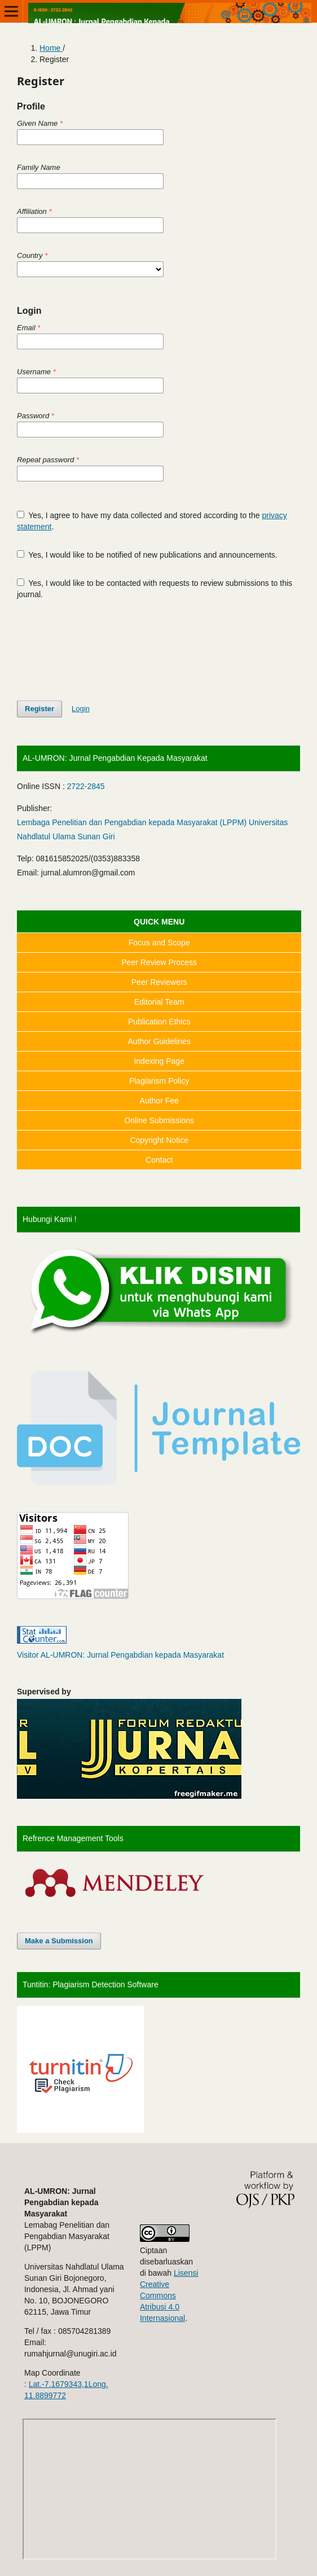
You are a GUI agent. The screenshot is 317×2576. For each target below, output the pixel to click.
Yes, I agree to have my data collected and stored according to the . (152, 521)
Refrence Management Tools (73, 1838)
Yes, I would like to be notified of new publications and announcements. (147, 554)
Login (81, 708)
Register (39, 708)
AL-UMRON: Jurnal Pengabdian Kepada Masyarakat (115, 758)
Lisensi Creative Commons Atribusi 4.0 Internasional (169, 2295)
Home (51, 47)
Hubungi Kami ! (50, 1219)
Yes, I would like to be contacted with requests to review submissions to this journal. (154, 589)
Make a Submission (59, 1941)
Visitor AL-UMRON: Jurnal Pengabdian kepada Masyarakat (120, 1654)
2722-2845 (86, 786)
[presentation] (102, 650)
